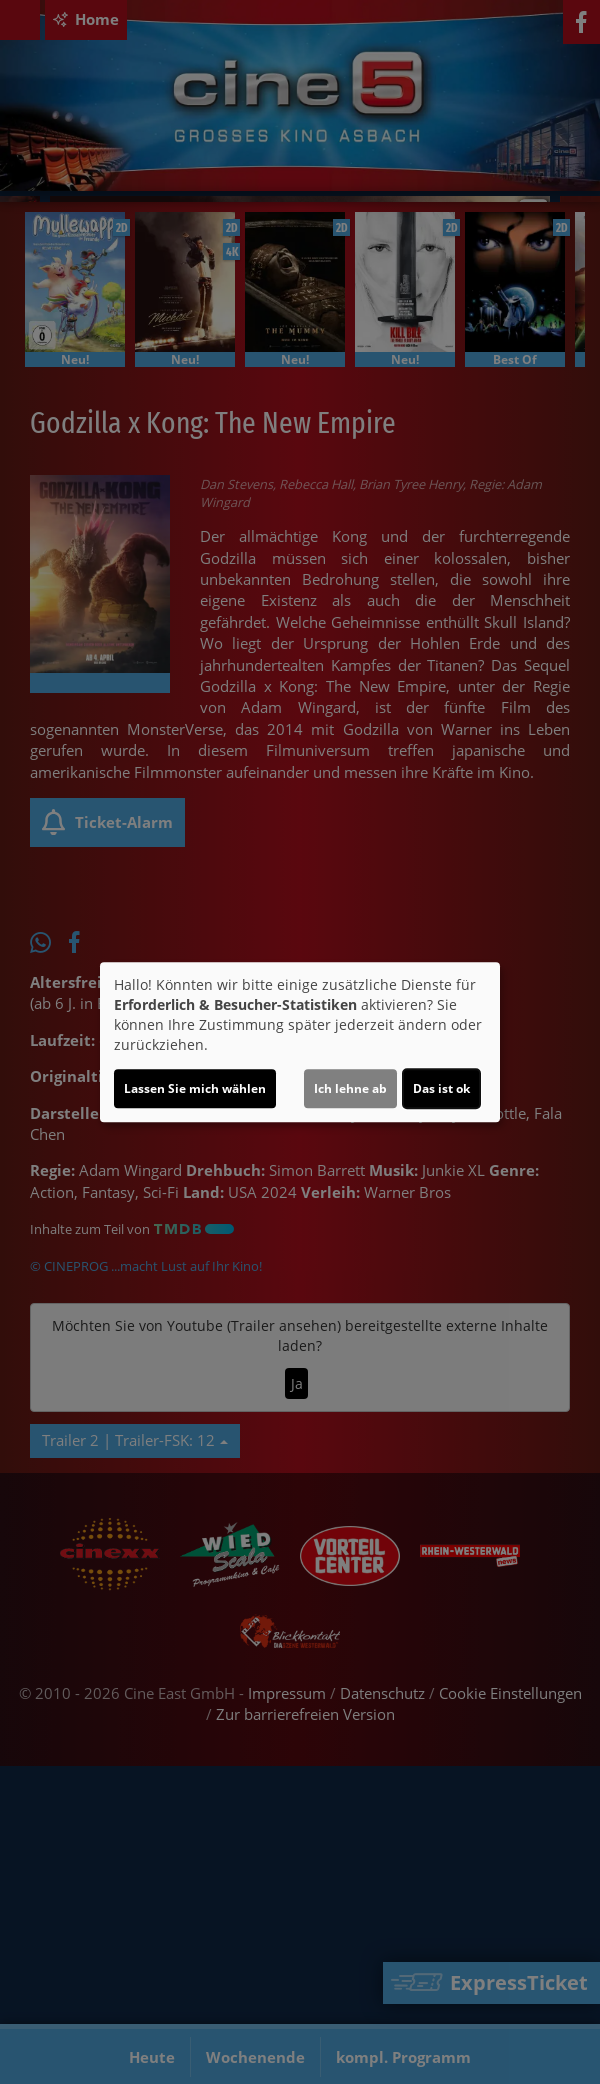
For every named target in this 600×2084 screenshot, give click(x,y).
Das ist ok (441, 1088)
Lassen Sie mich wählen (195, 1088)
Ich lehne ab (350, 1088)
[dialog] (300, 1042)
